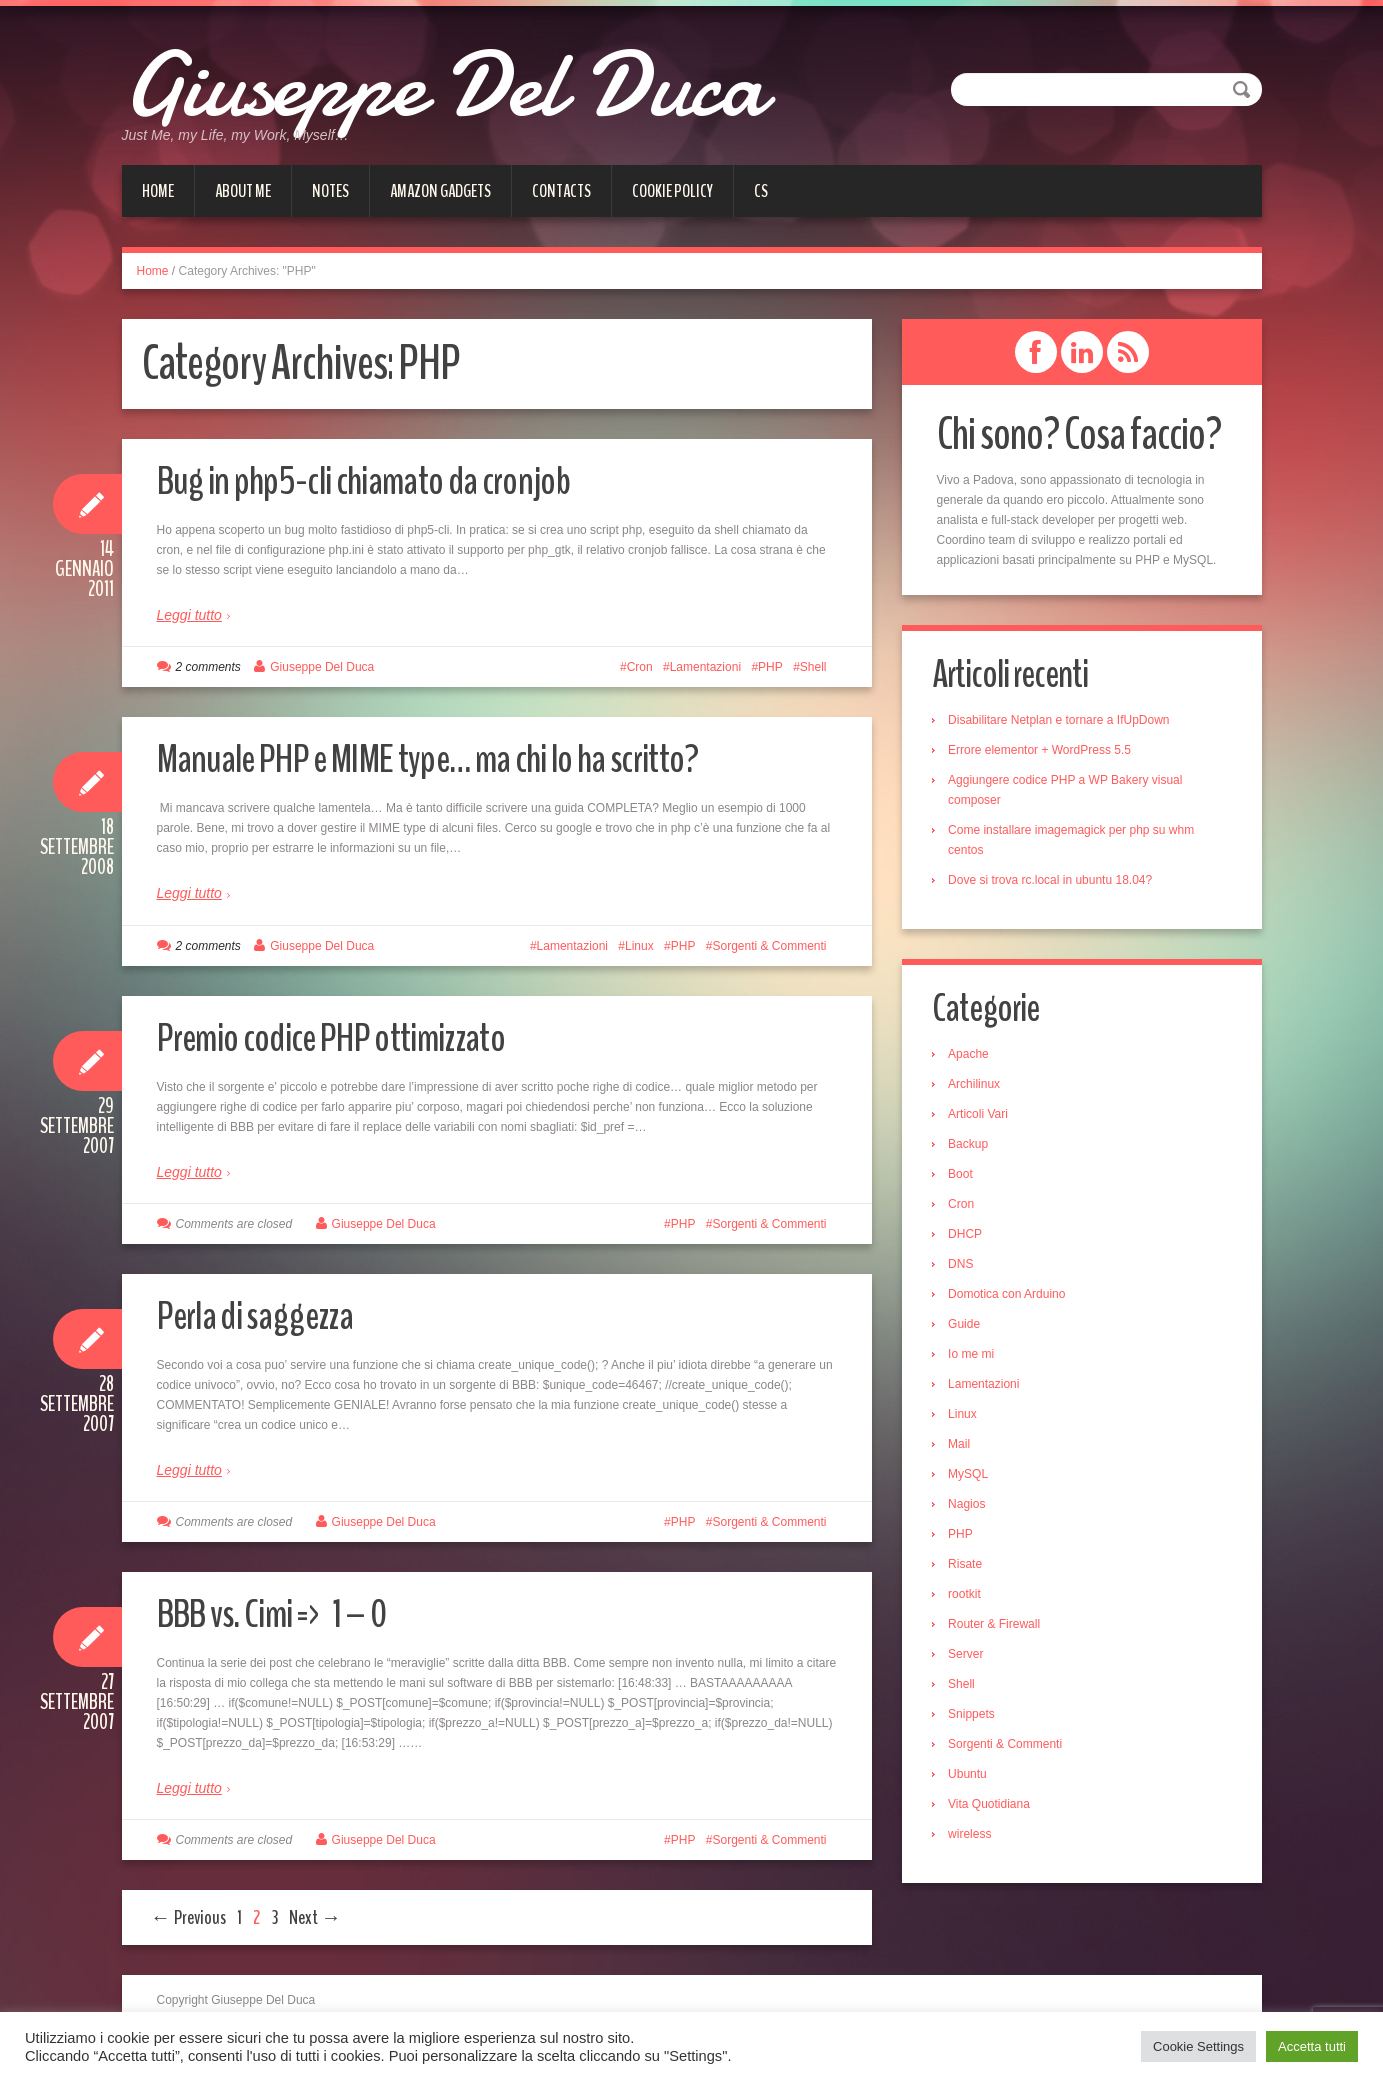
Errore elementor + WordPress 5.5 (1044, 751)
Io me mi (976, 1357)
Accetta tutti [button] (1312, 2046)
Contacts (561, 191)
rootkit (969, 1597)
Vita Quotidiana (994, 1807)
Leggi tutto (189, 615)
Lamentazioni (705, 667)
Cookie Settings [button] (1198, 2046)
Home (158, 191)
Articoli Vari (983, 1117)
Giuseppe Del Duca (497, 80)
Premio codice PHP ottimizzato (349, 1036)
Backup (973, 1147)
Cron (640, 667)
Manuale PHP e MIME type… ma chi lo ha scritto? (458, 757)
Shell (813, 667)
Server (970, 1657)
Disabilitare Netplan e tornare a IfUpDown (1063, 721)
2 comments (208, 667)
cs (761, 191)
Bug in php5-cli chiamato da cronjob (384, 479)
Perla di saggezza (266, 1314)
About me (243, 191)
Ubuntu (972, 1777)
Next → (315, 1917)
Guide (969, 1327)
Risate (970, 1567)
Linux (639, 946)
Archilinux (979, 1087)
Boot (965, 1177)
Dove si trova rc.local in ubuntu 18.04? (1055, 881)
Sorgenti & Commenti (769, 946)
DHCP (970, 1237)
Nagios (971, 1507)
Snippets (976, 1717)
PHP (770, 667)
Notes (330, 191)
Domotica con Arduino (1011, 1297)
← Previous (188, 1917)
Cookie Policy (672, 191)
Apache (973, 1057)
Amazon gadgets (440, 191)
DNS (965, 1267)
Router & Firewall (999, 1627)
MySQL (973, 1477)
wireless (974, 1837)
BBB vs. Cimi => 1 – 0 (286, 1612)
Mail (964, 1447)
